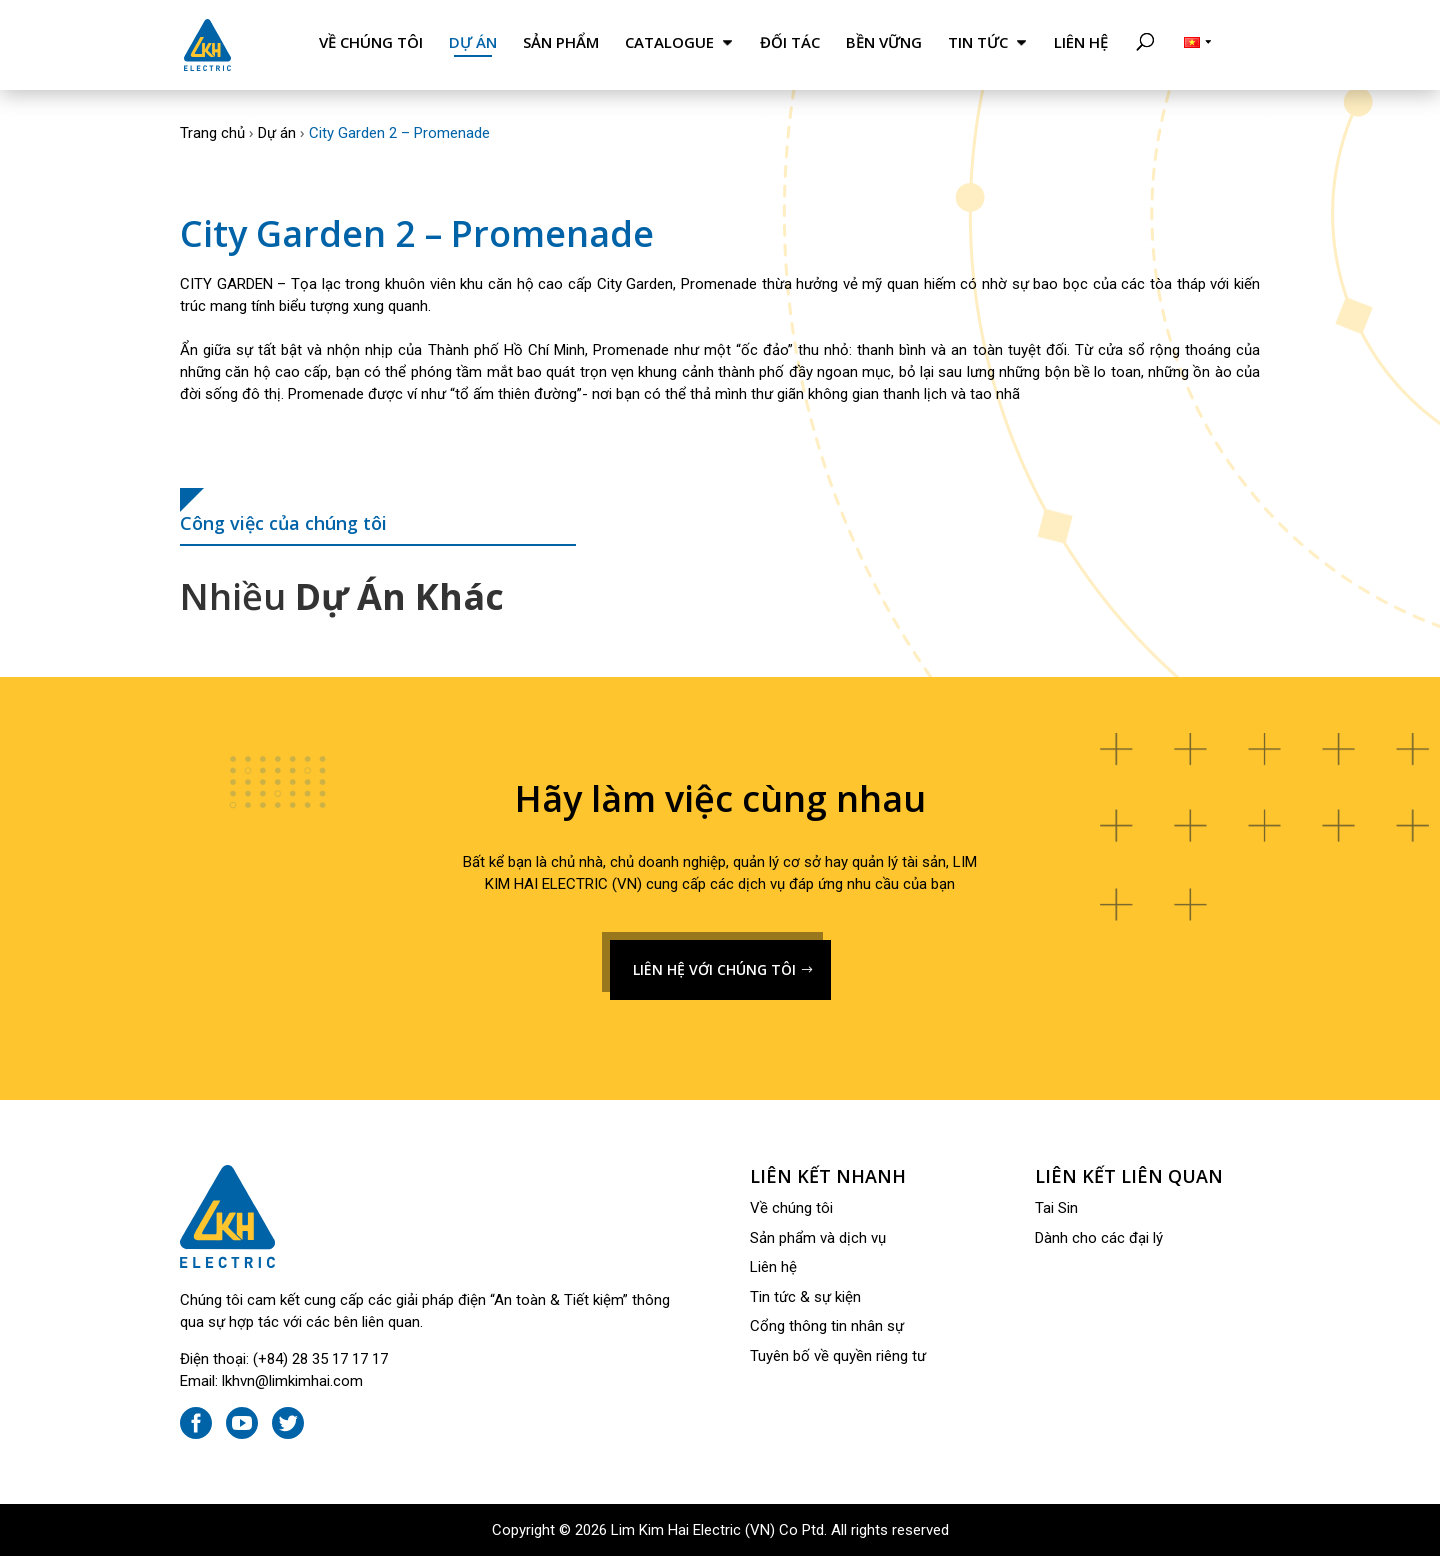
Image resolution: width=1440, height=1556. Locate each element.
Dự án (473, 42)
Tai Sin (1056, 1208)
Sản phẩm (561, 42)
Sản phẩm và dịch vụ (818, 1238)
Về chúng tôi (371, 42)
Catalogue (669, 42)
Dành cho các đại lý (1099, 1238)
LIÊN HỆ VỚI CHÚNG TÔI (714, 969)
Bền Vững (884, 42)
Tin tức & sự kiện (805, 1297)
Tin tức (978, 42)
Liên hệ (1081, 42)
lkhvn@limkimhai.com (292, 1381)
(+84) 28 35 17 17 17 (320, 1359)
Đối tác (790, 42)
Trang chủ (212, 133)
